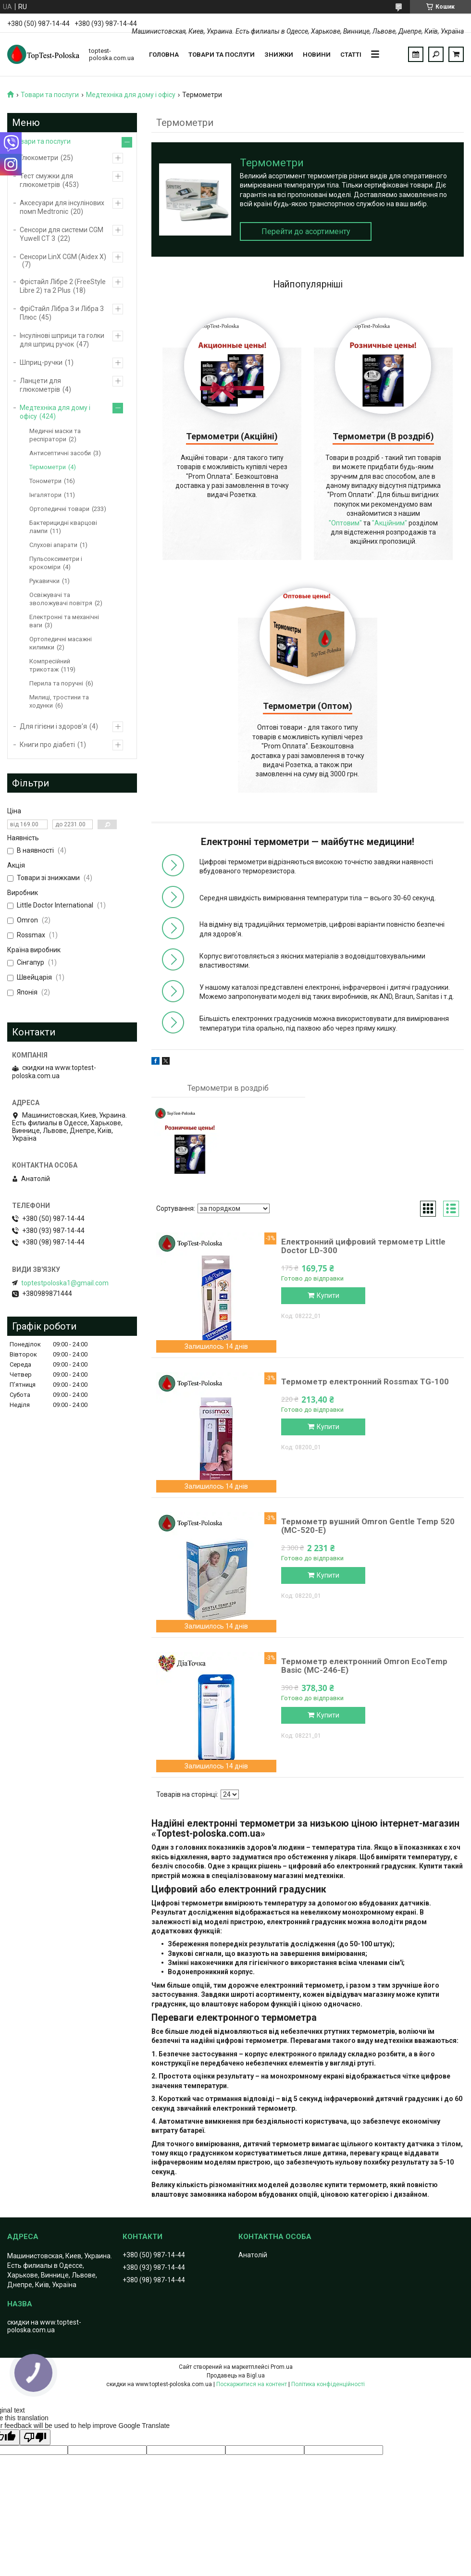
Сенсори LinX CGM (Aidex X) (63, 257)
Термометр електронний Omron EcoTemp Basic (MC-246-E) (364, 1665)
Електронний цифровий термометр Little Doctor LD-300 (363, 1246)
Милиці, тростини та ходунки (59, 701)
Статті (350, 54)
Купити (328, 1295)
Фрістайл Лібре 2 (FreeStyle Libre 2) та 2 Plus (63, 286)
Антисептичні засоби (60, 453)
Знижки (278, 54)
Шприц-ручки (41, 362)
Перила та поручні (56, 683)
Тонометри (45, 481)
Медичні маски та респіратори (55, 435)
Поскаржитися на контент (251, 2384)
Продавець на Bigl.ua (236, 2375)
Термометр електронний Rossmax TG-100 (365, 1381)
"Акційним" (389, 523)
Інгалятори (45, 494)
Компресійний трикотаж (49, 665)
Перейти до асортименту (305, 231)
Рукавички (44, 581)
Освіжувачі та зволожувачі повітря (60, 599)
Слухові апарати (53, 544)
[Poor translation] (35, 2437)
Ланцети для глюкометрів (40, 385)
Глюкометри (39, 158)
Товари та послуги (221, 54)
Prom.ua (282, 2367)
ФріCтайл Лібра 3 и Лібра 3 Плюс (62, 313)
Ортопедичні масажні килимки (60, 643)
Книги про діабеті (47, 744)
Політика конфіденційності (328, 2384)
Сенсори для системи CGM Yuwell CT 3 (61, 234)
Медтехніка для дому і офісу (130, 95)
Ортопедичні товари (59, 508)
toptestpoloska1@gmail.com (65, 1283)
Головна (164, 54)
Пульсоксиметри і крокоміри (55, 563)
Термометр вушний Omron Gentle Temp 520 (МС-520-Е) (368, 1525)
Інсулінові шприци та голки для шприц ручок (62, 340)
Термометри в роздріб (228, 1088)
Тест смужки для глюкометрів (46, 180)
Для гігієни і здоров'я (53, 726)
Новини (317, 54)
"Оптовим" (345, 523)
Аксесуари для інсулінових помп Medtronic (62, 207)
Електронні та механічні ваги (64, 621)
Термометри (47, 467)
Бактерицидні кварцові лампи (63, 527)
